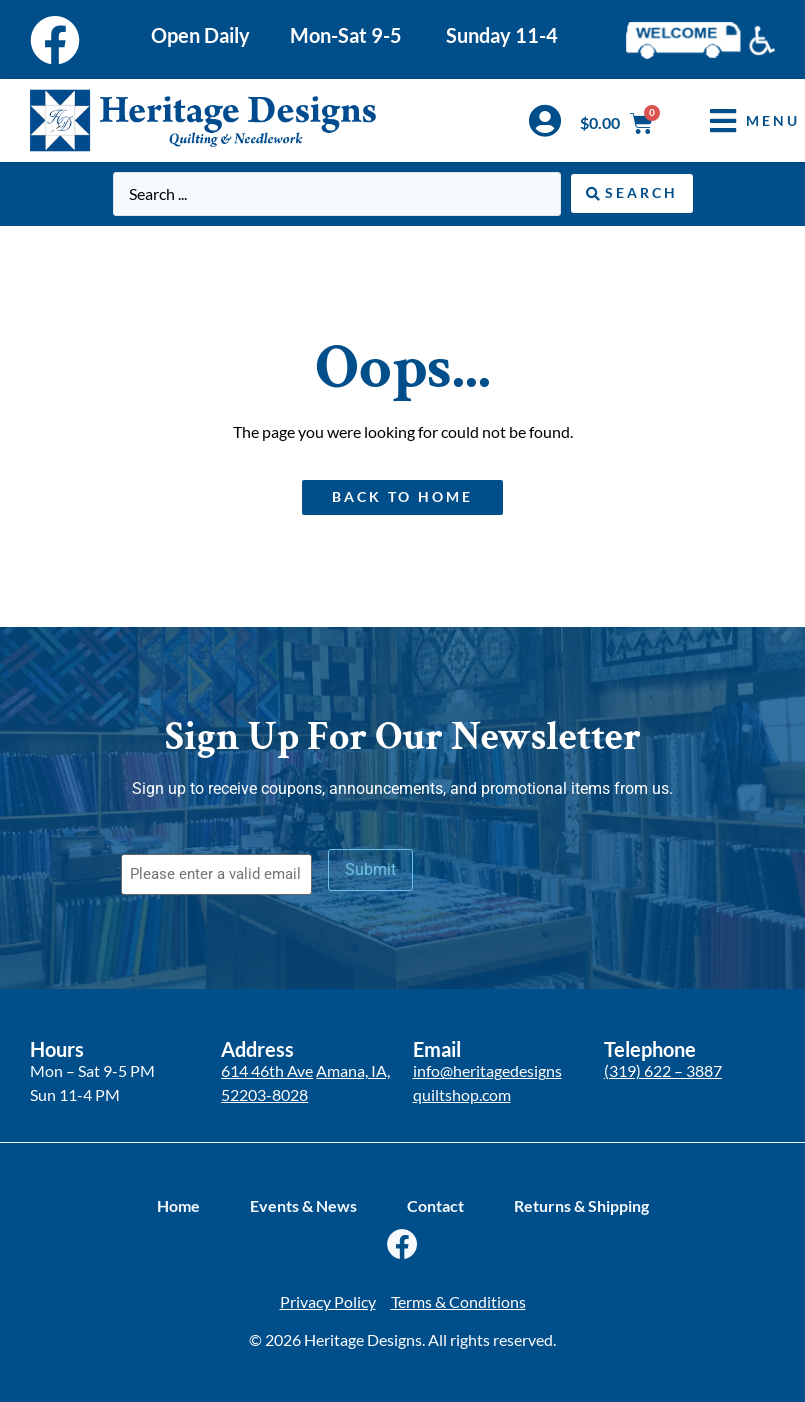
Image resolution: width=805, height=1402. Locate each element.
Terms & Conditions (458, 1301)
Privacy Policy (328, 1301)
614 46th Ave (267, 1070)
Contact (435, 1205)
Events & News (303, 1205)
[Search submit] (632, 193)
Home (178, 1205)
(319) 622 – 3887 (663, 1070)
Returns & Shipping (581, 1205)
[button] (740, 120)
